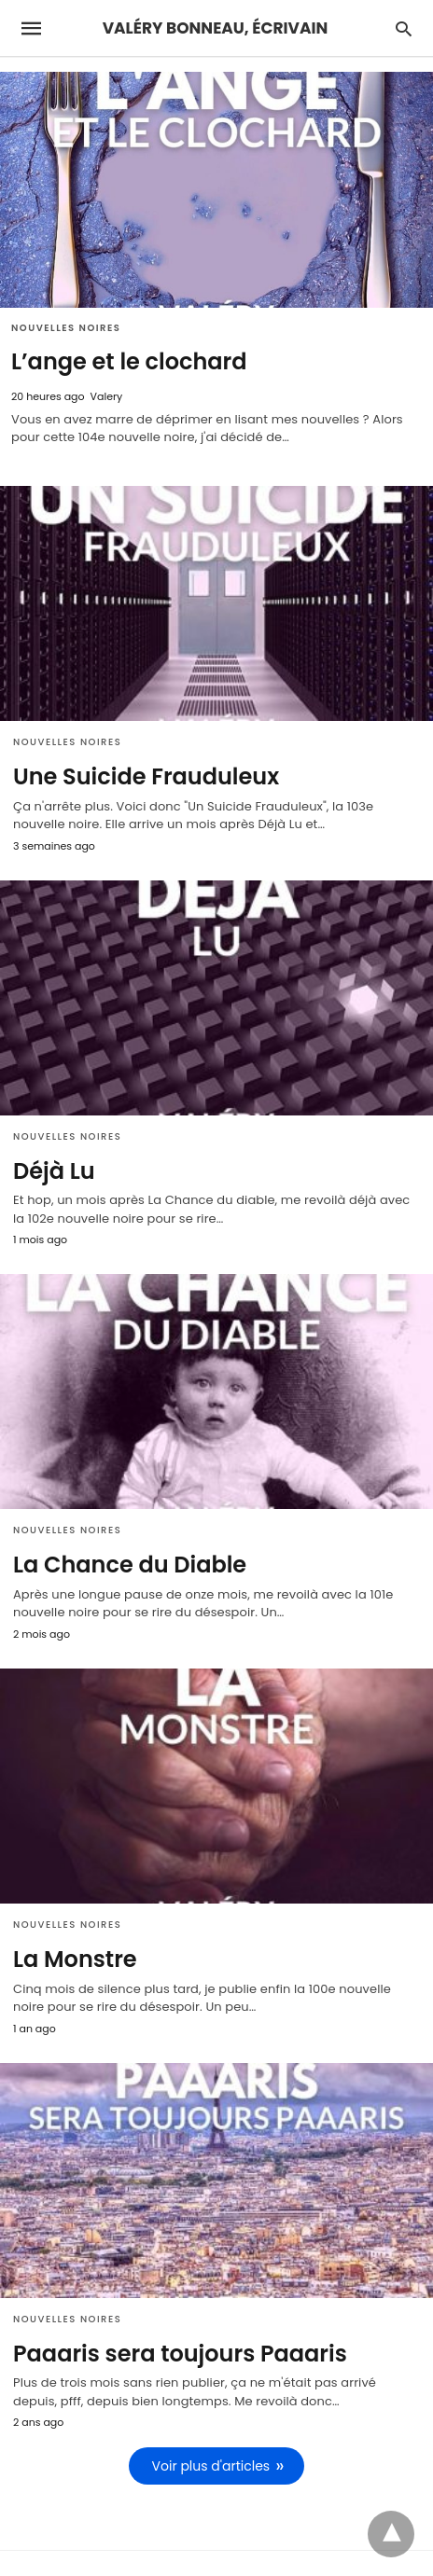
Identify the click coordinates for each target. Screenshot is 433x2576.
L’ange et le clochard (129, 361)
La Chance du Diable (129, 1564)
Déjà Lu (54, 1171)
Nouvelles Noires (65, 328)
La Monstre (75, 1959)
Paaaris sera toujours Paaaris (180, 2353)
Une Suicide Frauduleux (146, 776)
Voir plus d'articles (211, 2466)
